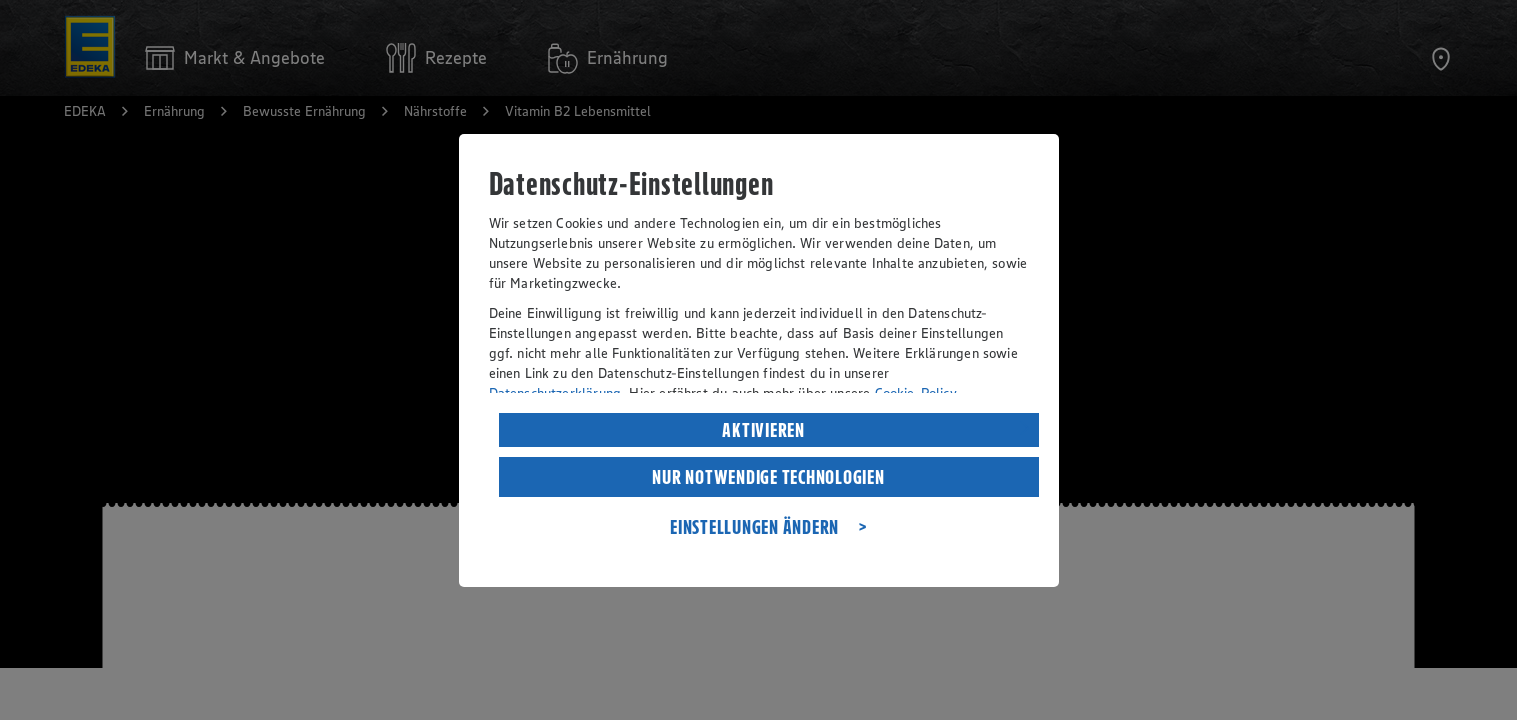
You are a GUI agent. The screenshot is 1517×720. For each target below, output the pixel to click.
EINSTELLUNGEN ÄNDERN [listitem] (754, 527)
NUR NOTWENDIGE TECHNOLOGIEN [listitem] (768, 477)
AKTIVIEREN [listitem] (763, 430)
